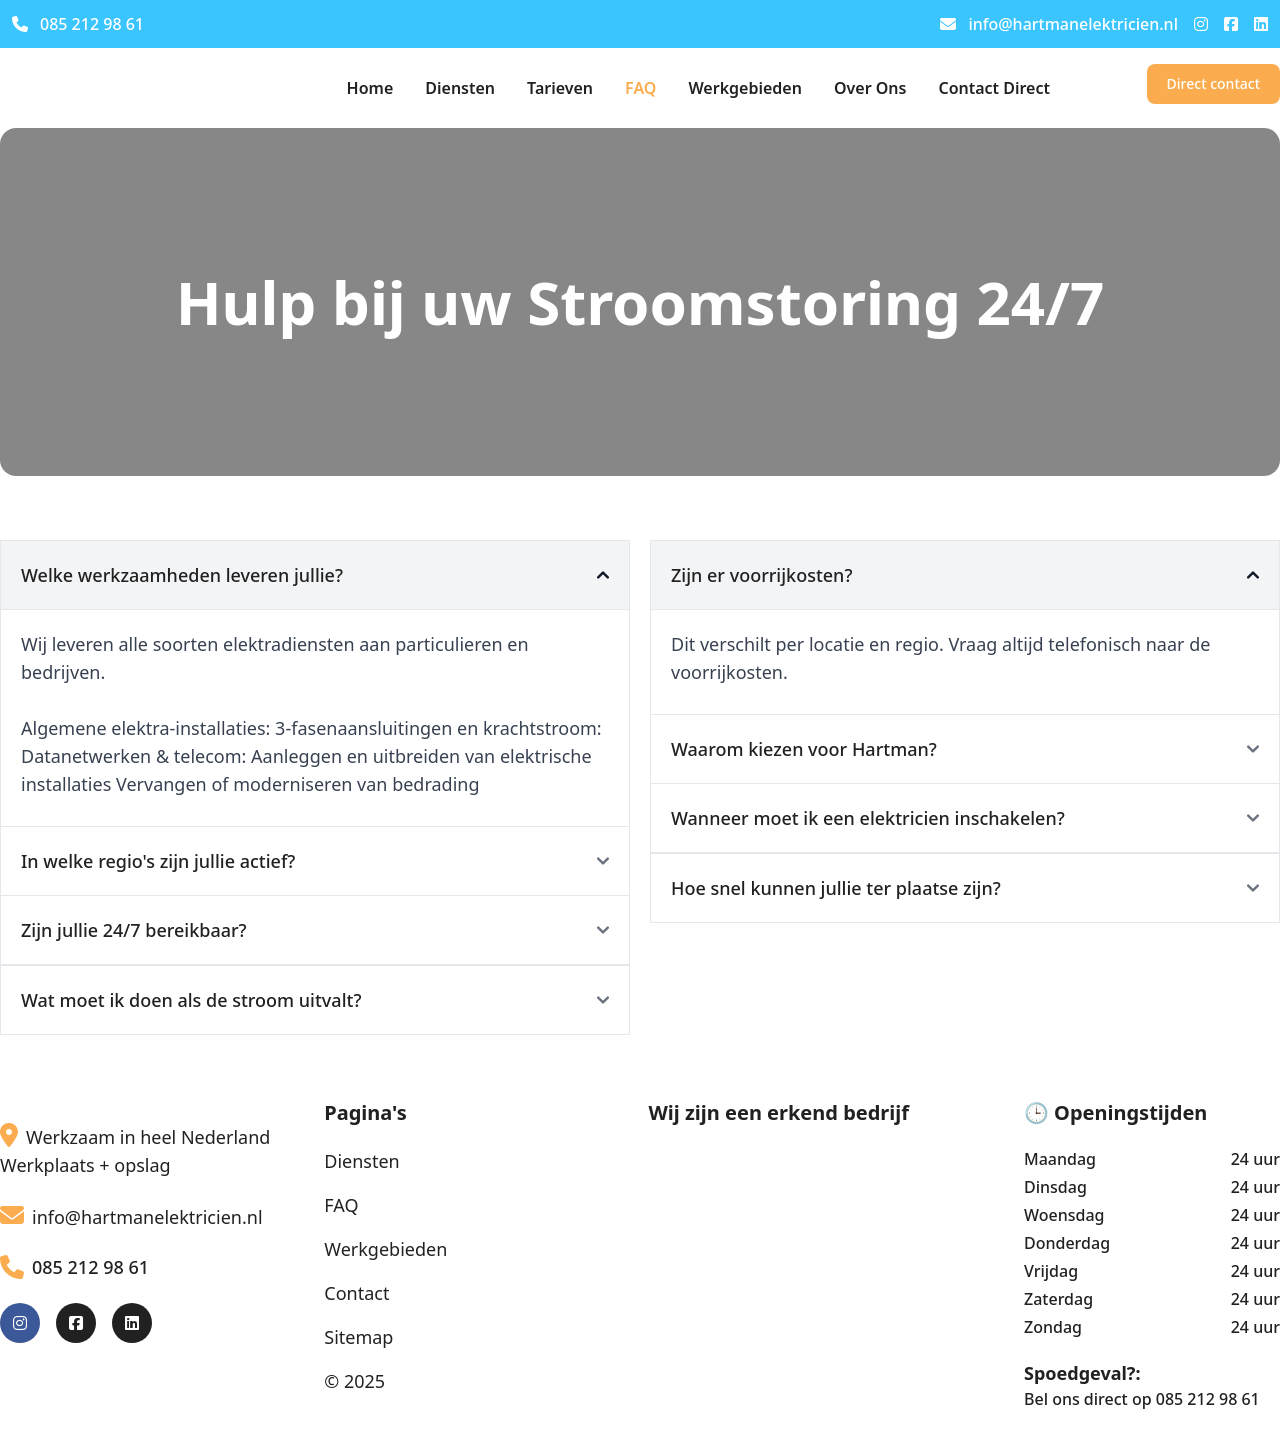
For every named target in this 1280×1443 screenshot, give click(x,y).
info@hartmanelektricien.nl (1059, 24)
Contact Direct (994, 88)
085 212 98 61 (78, 24)
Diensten (460, 88)
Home (370, 88)
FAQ (640, 88)
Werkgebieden (745, 88)
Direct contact (1213, 83)
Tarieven (560, 88)
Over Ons (870, 88)
